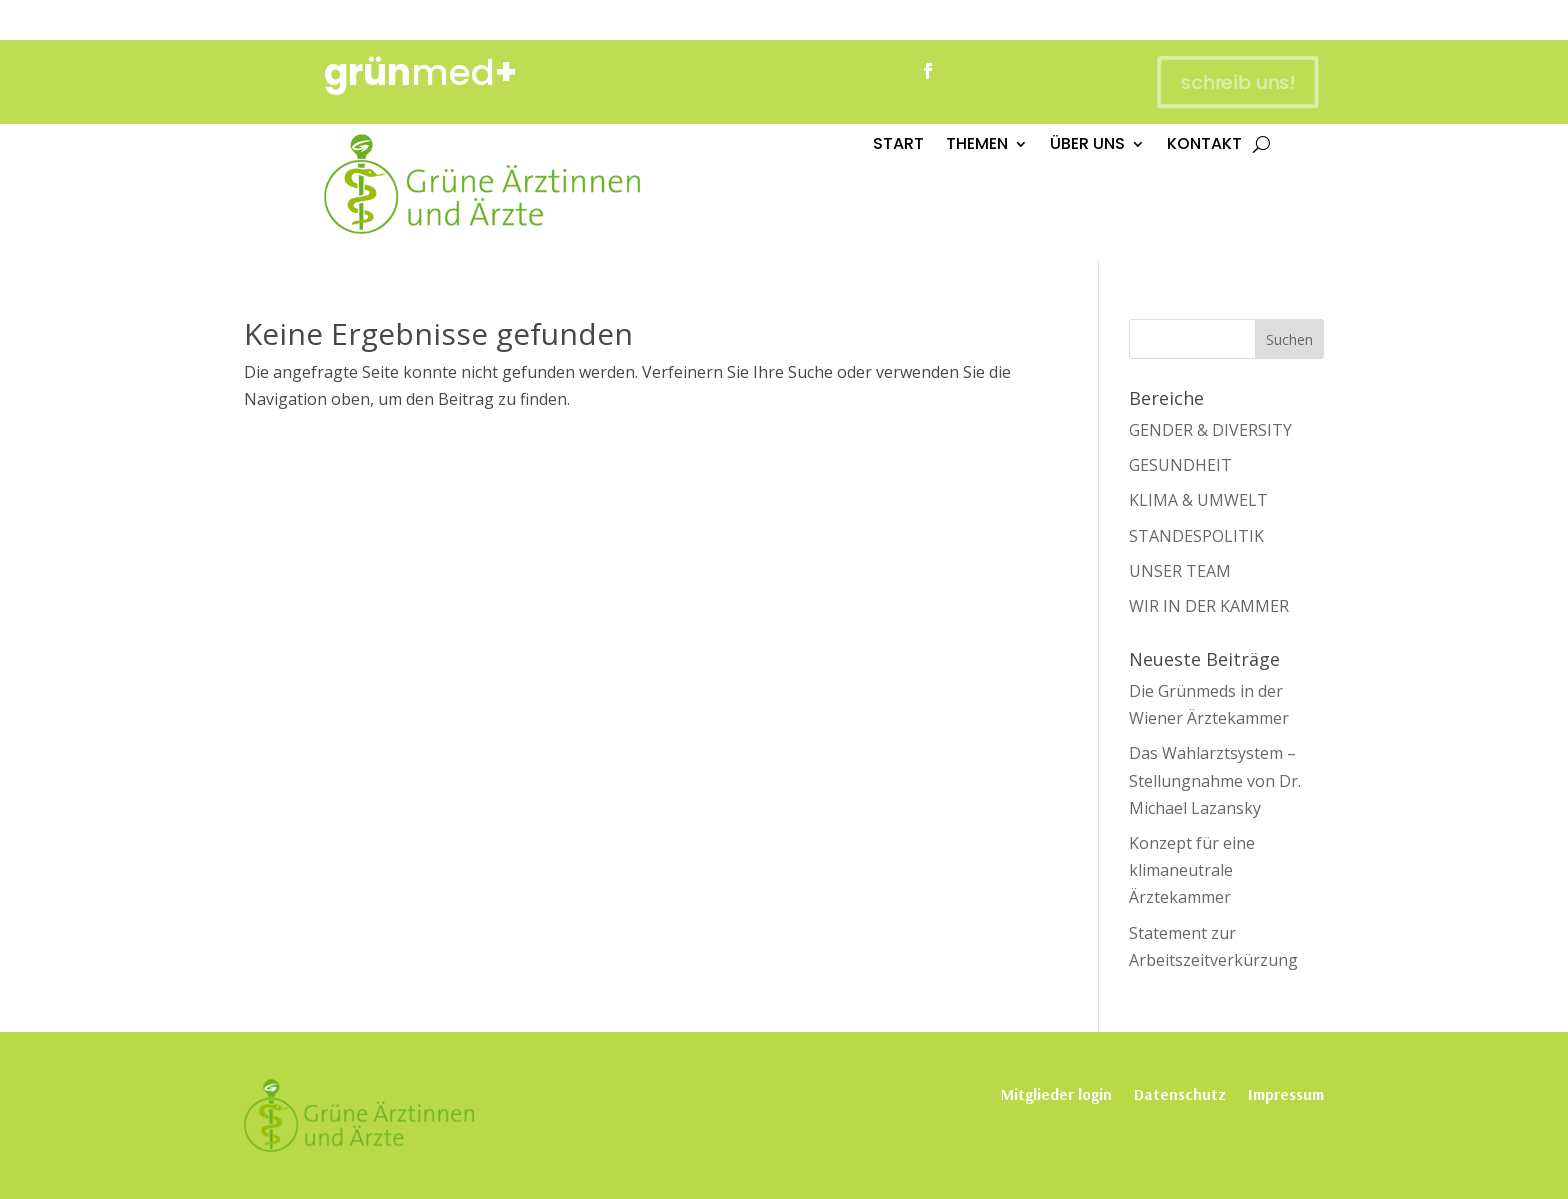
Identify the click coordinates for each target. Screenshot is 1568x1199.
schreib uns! (1232, 81)
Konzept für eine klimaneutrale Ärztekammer (1192, 870)
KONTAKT (1204, 146)
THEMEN (977, 146)
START (898, 146)
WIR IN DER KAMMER (1209, 606)
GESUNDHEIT (1180, 465)
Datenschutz (1180, 1092)
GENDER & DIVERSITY (1210, 430)
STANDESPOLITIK (1196, 536)
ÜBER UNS (1087, 146)
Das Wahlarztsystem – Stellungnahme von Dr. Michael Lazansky (1215, 780)
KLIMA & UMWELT (1198, 500)
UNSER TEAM (1180, 571)
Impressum (1286, 1092)
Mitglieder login (1056, 1092)
